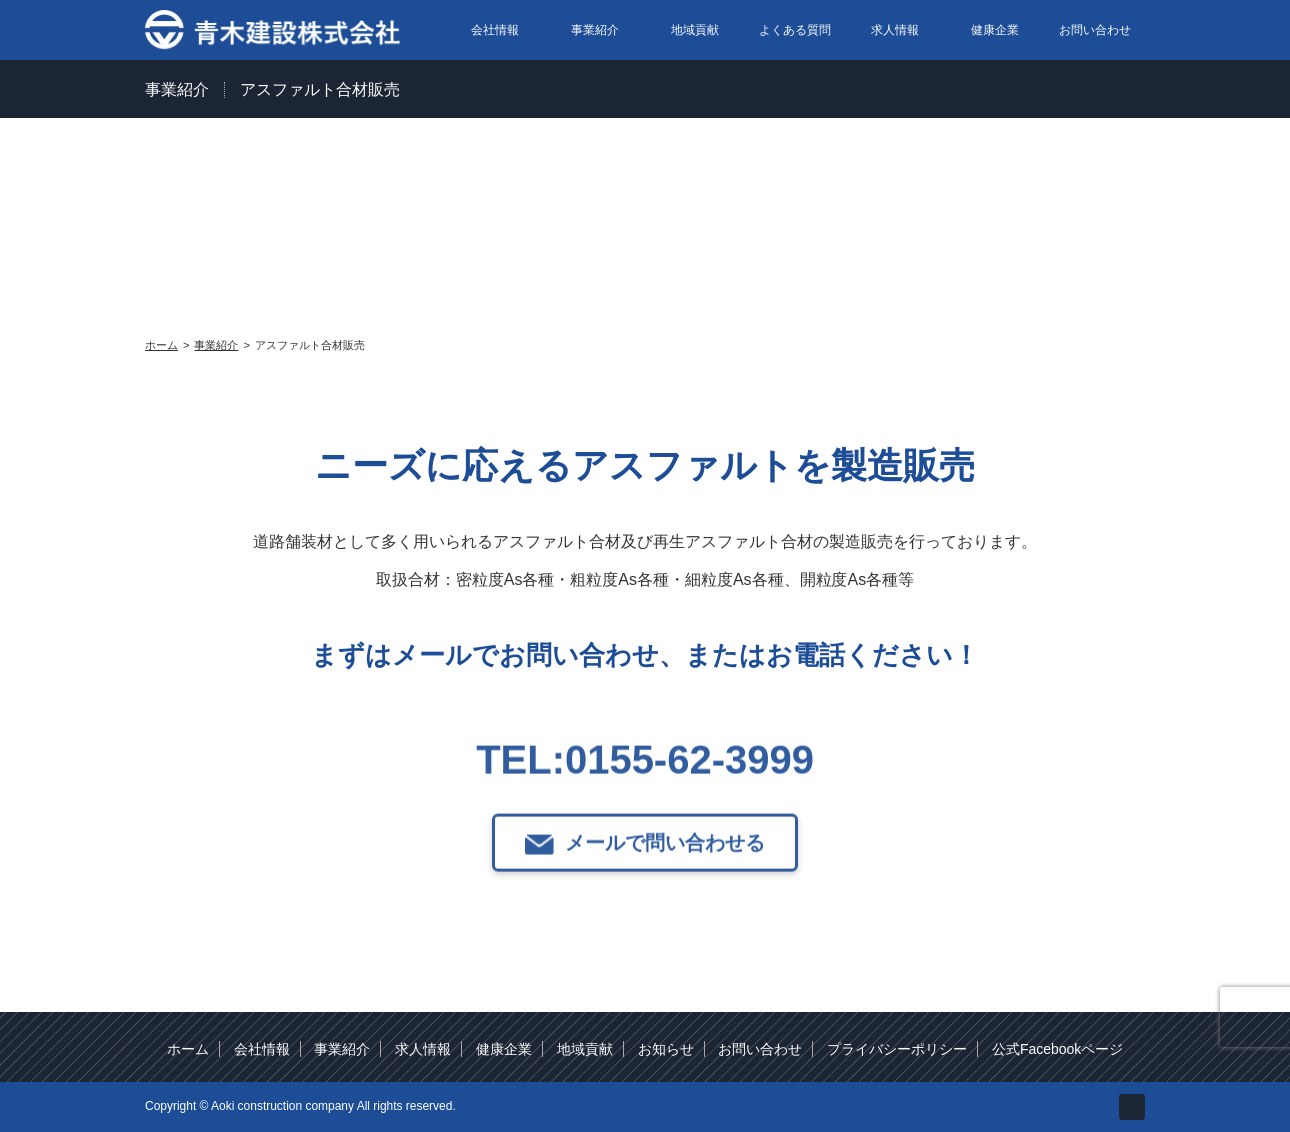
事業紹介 (595, 30)
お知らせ (666, 1049)
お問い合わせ (1095, 30)
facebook (1132, 1107)
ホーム (188, 1049)
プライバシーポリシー (897, 1049)
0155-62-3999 (689, 796)
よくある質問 (795, 30)
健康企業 (995, 30)
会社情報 (495, 30)
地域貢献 (695, 30)
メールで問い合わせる (665, 879)
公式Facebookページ (1057, 1049)
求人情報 (895, 30)
